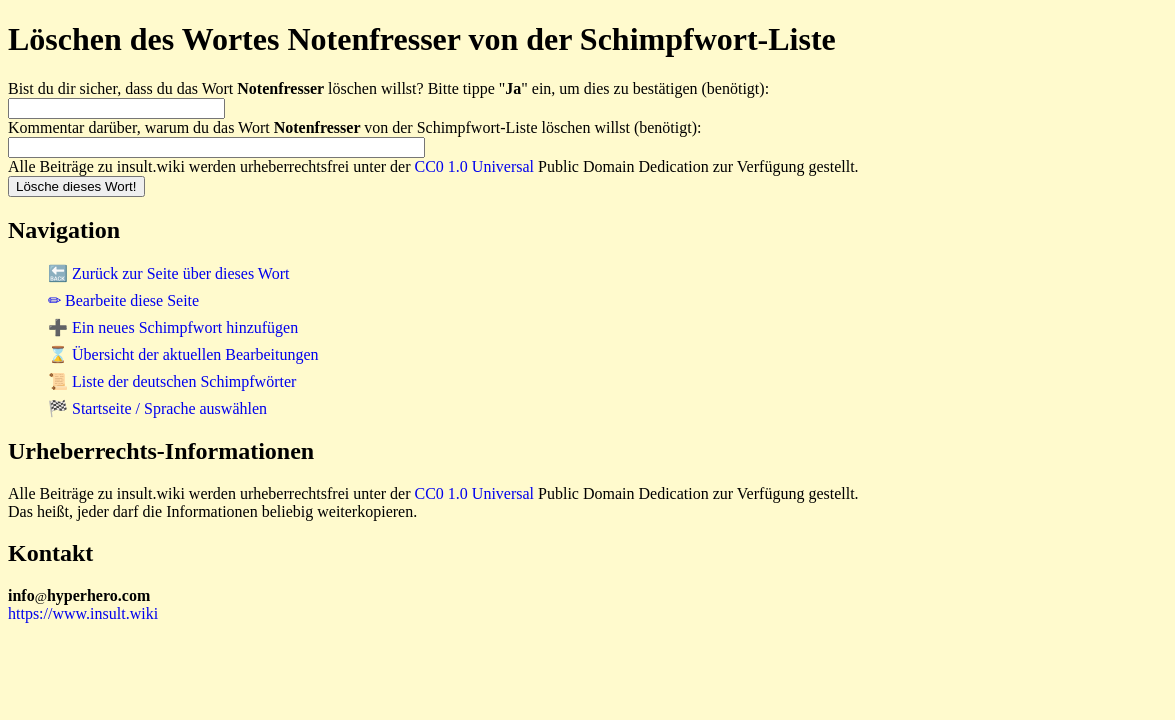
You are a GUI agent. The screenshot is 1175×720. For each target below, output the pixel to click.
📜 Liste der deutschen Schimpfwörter (172, 381)
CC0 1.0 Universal (475, 166)
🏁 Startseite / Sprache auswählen (157, 408)
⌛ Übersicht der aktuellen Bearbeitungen (183, 354)
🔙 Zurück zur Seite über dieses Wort (168, 273)
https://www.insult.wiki (83, 613)
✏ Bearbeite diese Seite (123, 300)
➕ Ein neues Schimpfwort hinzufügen (173, 327)
